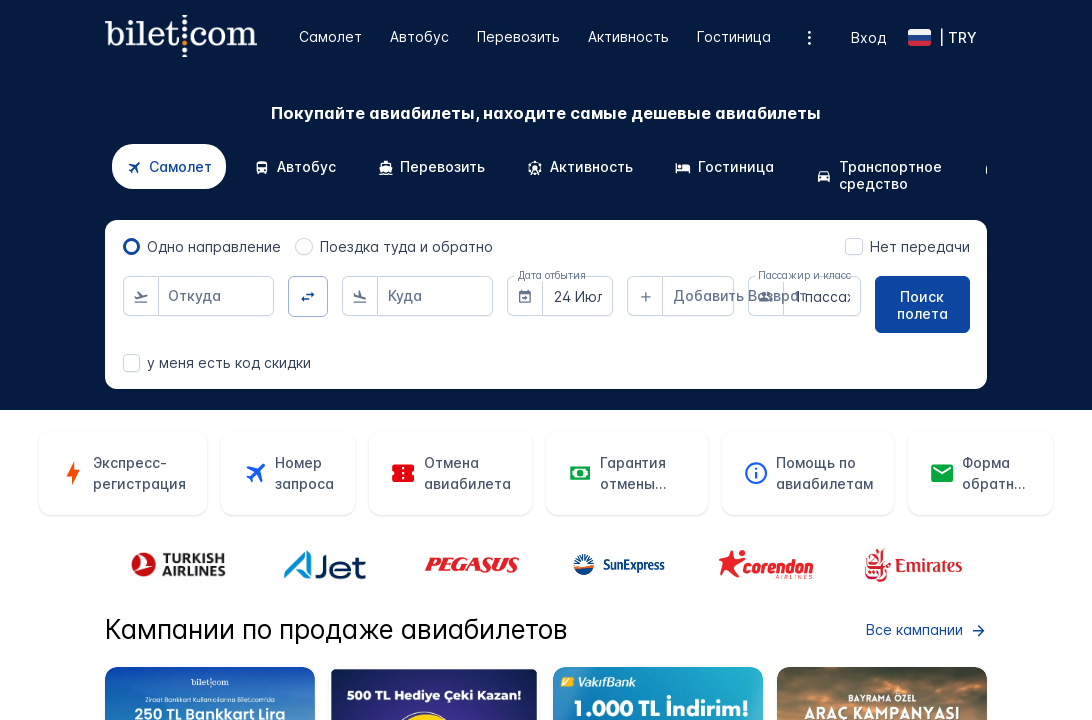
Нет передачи (920, 246)
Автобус (419, 36)
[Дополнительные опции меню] (809, 37)
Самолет (330, 36)
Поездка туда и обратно (406, 246)
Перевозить (518, 36)
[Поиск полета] (922, 304)
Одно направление (214, 246)
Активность (628, 36)
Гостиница (734, 36)
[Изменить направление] (308, 296)
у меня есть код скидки (229, 362)
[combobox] (216, 296)
